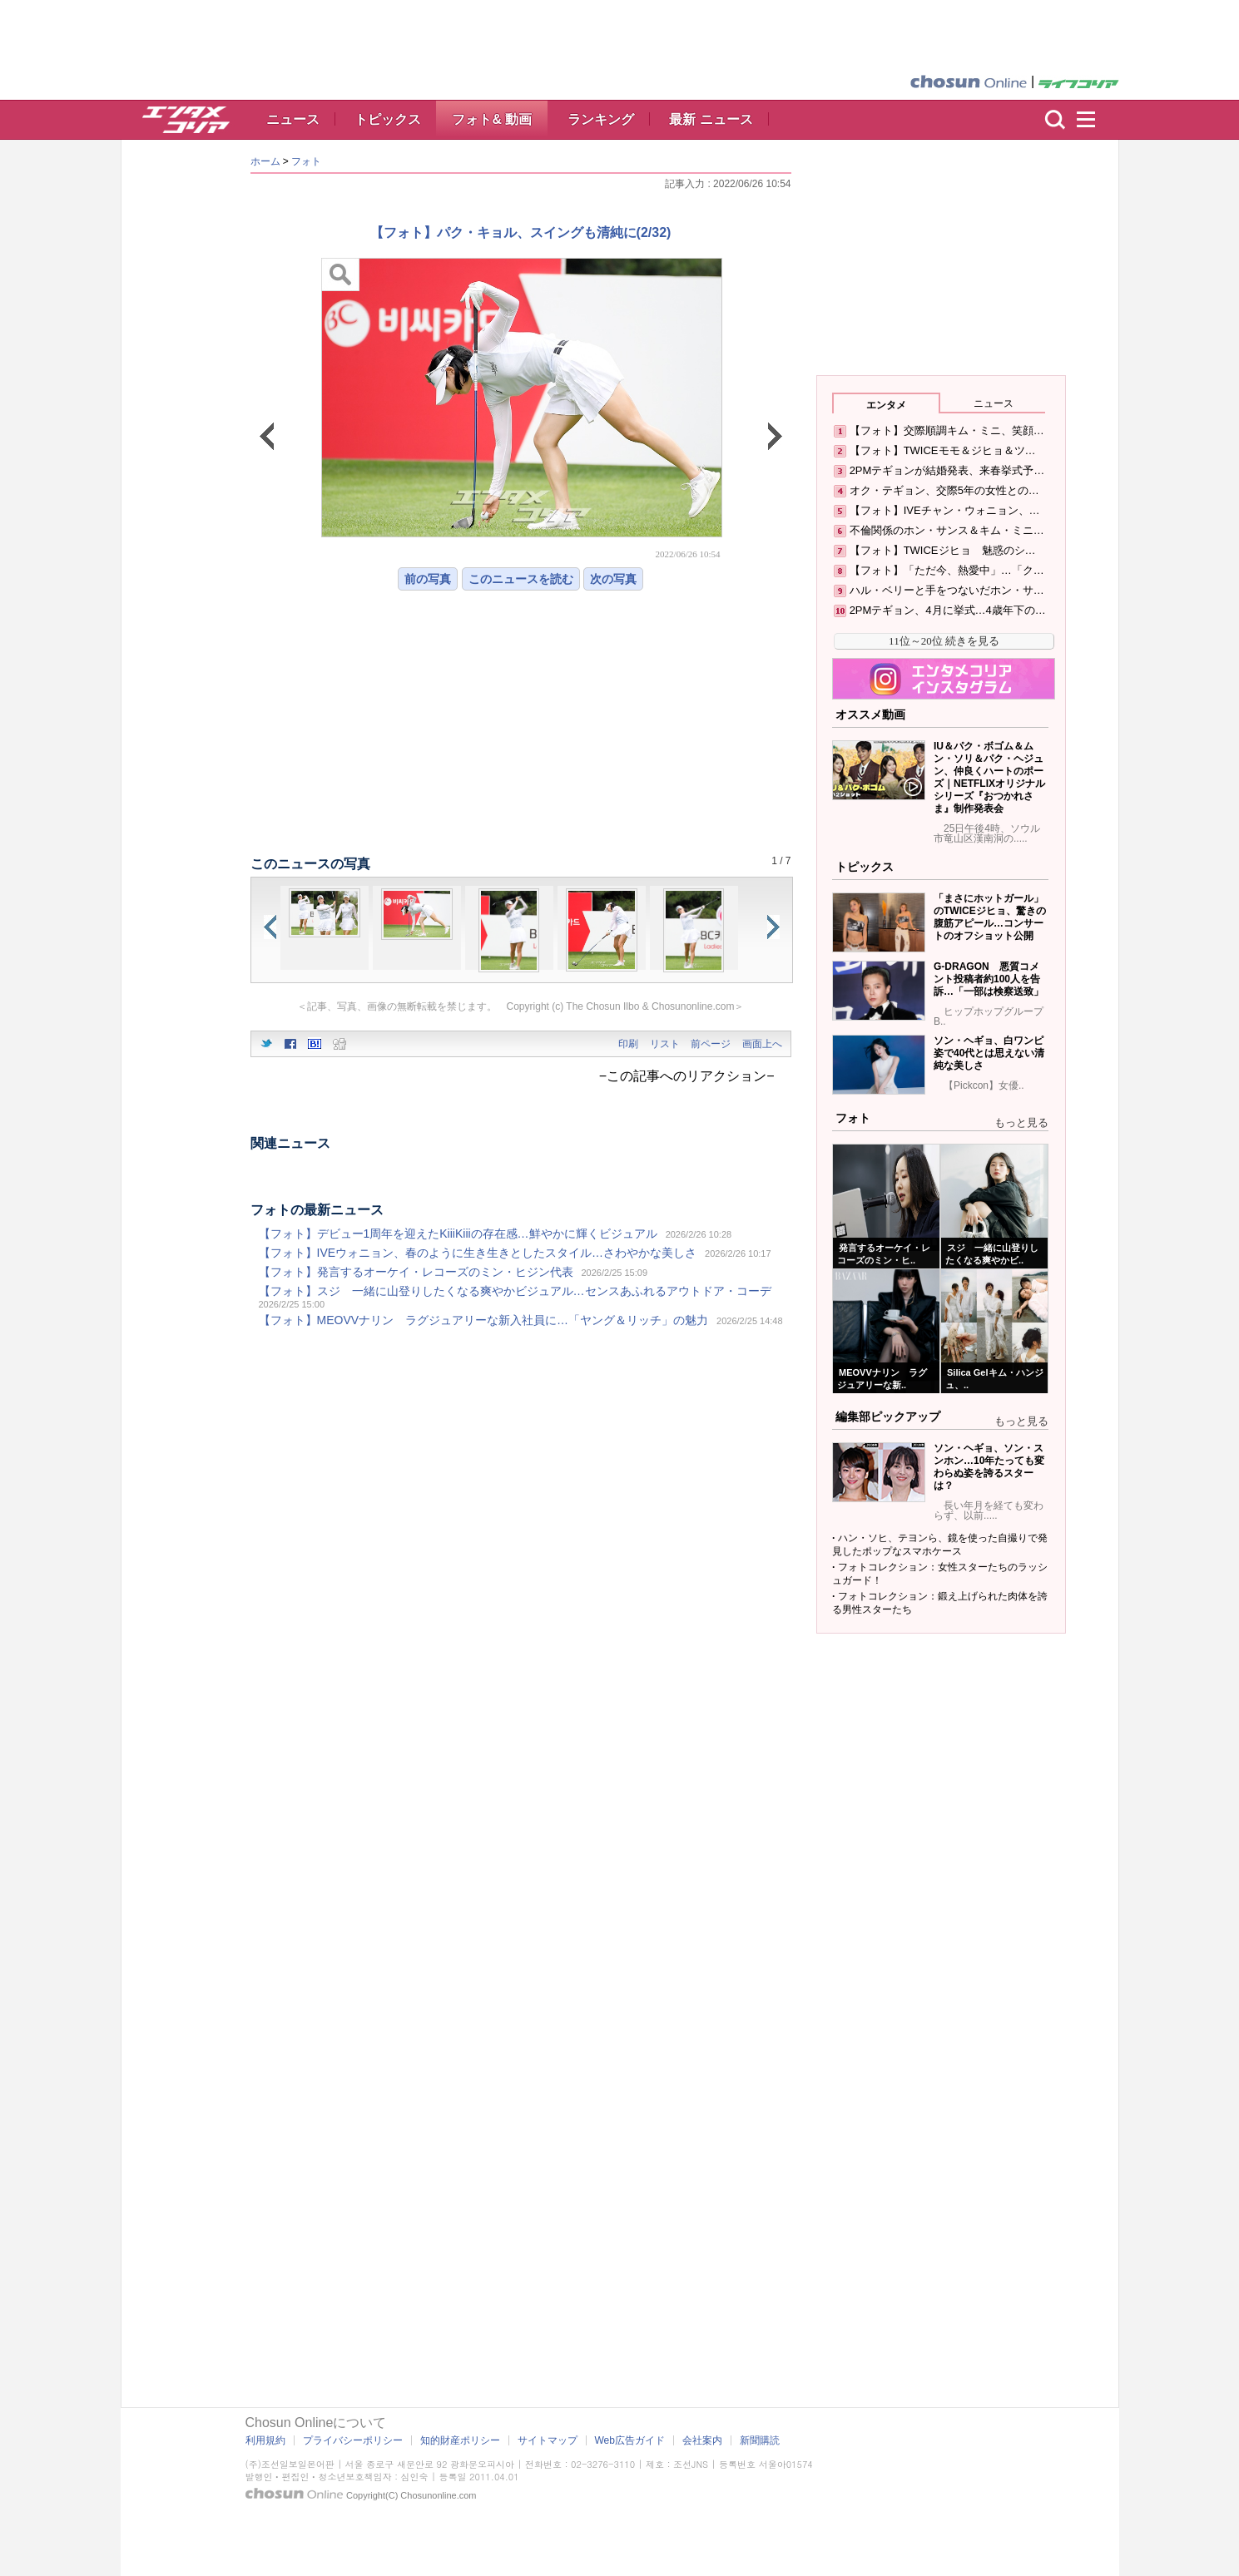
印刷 (628, 1044)
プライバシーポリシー (353, 2440)
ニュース (293, 119)
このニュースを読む (520, 579)
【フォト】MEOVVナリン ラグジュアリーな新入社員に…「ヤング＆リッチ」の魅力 (484, 1320)
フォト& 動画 (492, 119)
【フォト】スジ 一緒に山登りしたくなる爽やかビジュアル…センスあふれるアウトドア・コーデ (515, 1291)
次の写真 (613, 579)
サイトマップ (547, 2440)
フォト (306, 161)
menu (1093, 120)
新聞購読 (760, 2440)
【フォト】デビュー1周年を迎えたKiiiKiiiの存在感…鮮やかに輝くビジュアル (458, 1233)
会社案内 (702, 2440)
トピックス (387, 119)
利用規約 (265, 2440)
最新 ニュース (710, 119)
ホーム (265, 161)
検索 (1055, 120)
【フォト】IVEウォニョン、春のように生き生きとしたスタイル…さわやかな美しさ (478, 1252)
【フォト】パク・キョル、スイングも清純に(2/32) (521, 232)
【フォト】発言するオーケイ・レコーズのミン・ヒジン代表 (416, 1271)
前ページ (711, 1044)
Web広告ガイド (630, 2440)
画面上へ (762, 1044)
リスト (665, 1044)
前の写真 (427, 579)
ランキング (600, 119)
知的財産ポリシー (460, 2440)
